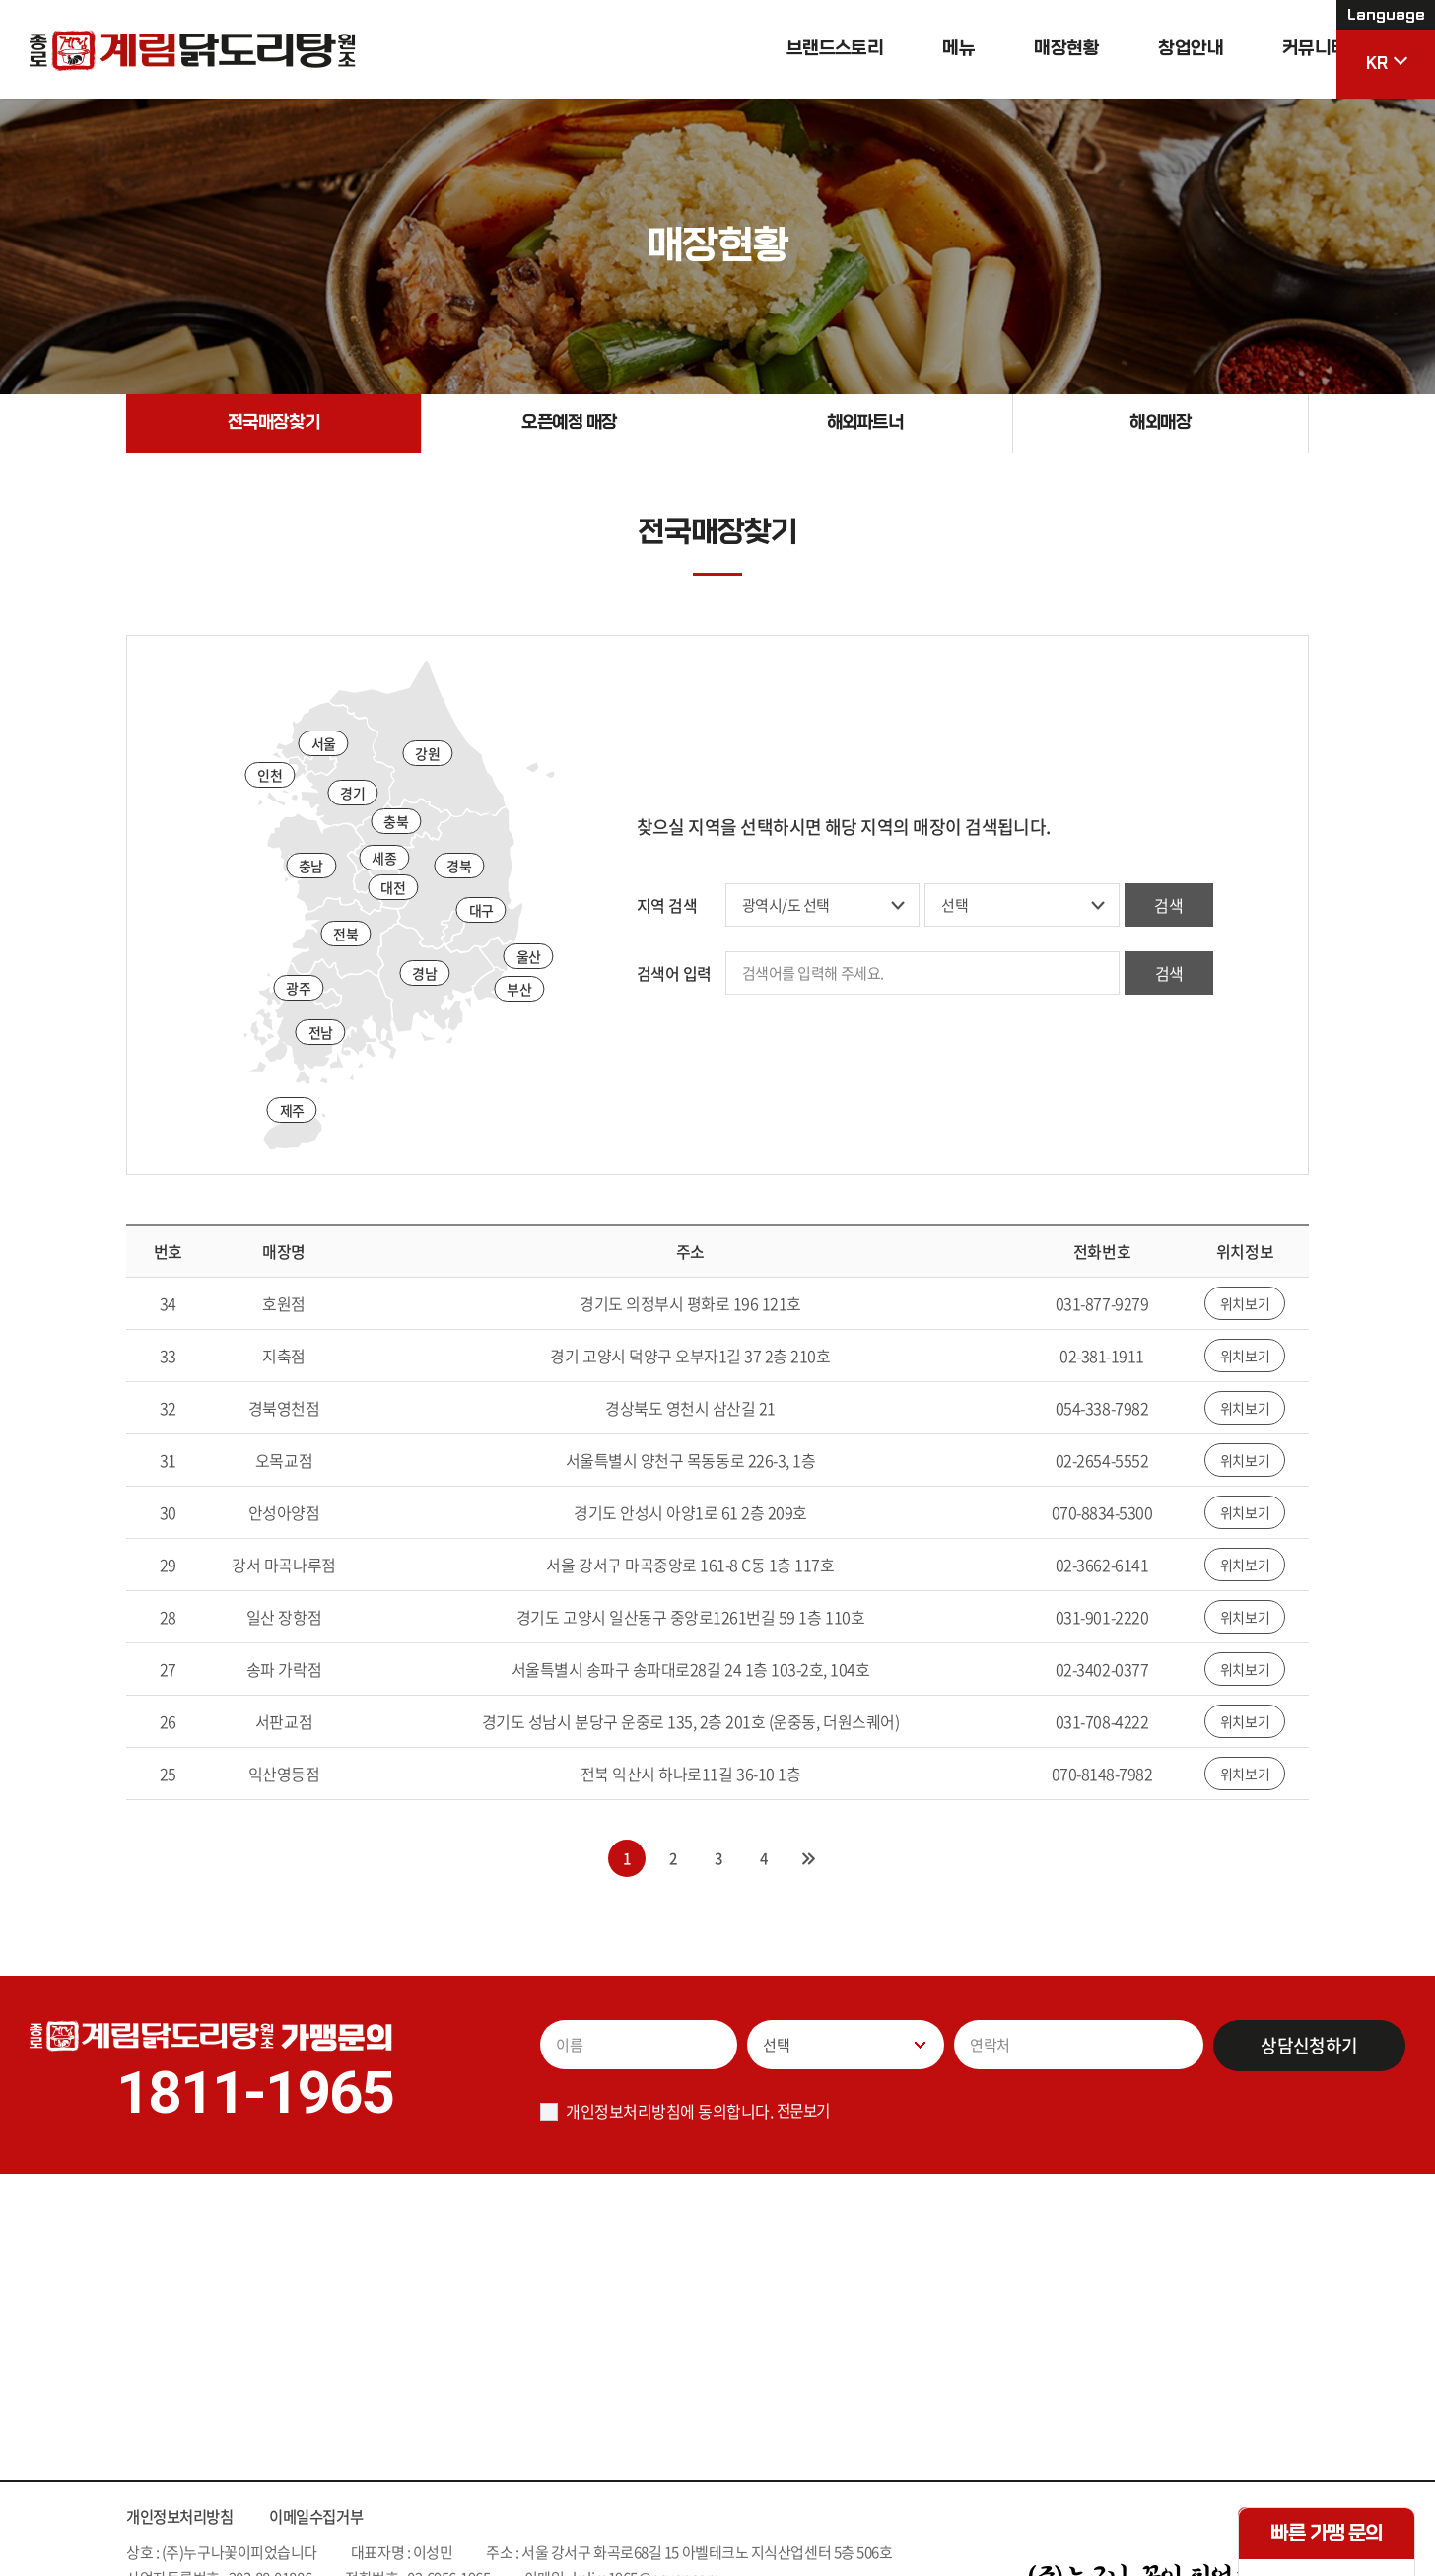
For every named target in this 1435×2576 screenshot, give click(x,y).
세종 (384, 859)
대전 (392, 889)
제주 (292, 1111)
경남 (424, 974)
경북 (458, 866)
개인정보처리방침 (183, 2518)
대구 (481, 911)
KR (1385, 36)
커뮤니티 (1274, 48)
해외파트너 (865, 423)
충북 (395, 823)
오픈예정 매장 (569, 423)
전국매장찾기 (273, 423)
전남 (320, 1033)
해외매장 (1160, 423)
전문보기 (805, 2111)
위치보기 (1244, 1305)
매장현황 (1026, 48)
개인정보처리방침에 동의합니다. (669, 2111)
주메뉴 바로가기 (0, 0)
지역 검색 (667, 906)
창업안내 (1150, 48)
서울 (323, 744)
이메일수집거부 (327, 2518)
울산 (528, 957)
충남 (311, 866)
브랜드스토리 (795, 48)
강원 (427, 754)
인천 (269, 777)
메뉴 (919, 48)
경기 (352, 793)
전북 (345, 935)
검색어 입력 (674, 974)
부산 (519, 990)
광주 (298, 989)
